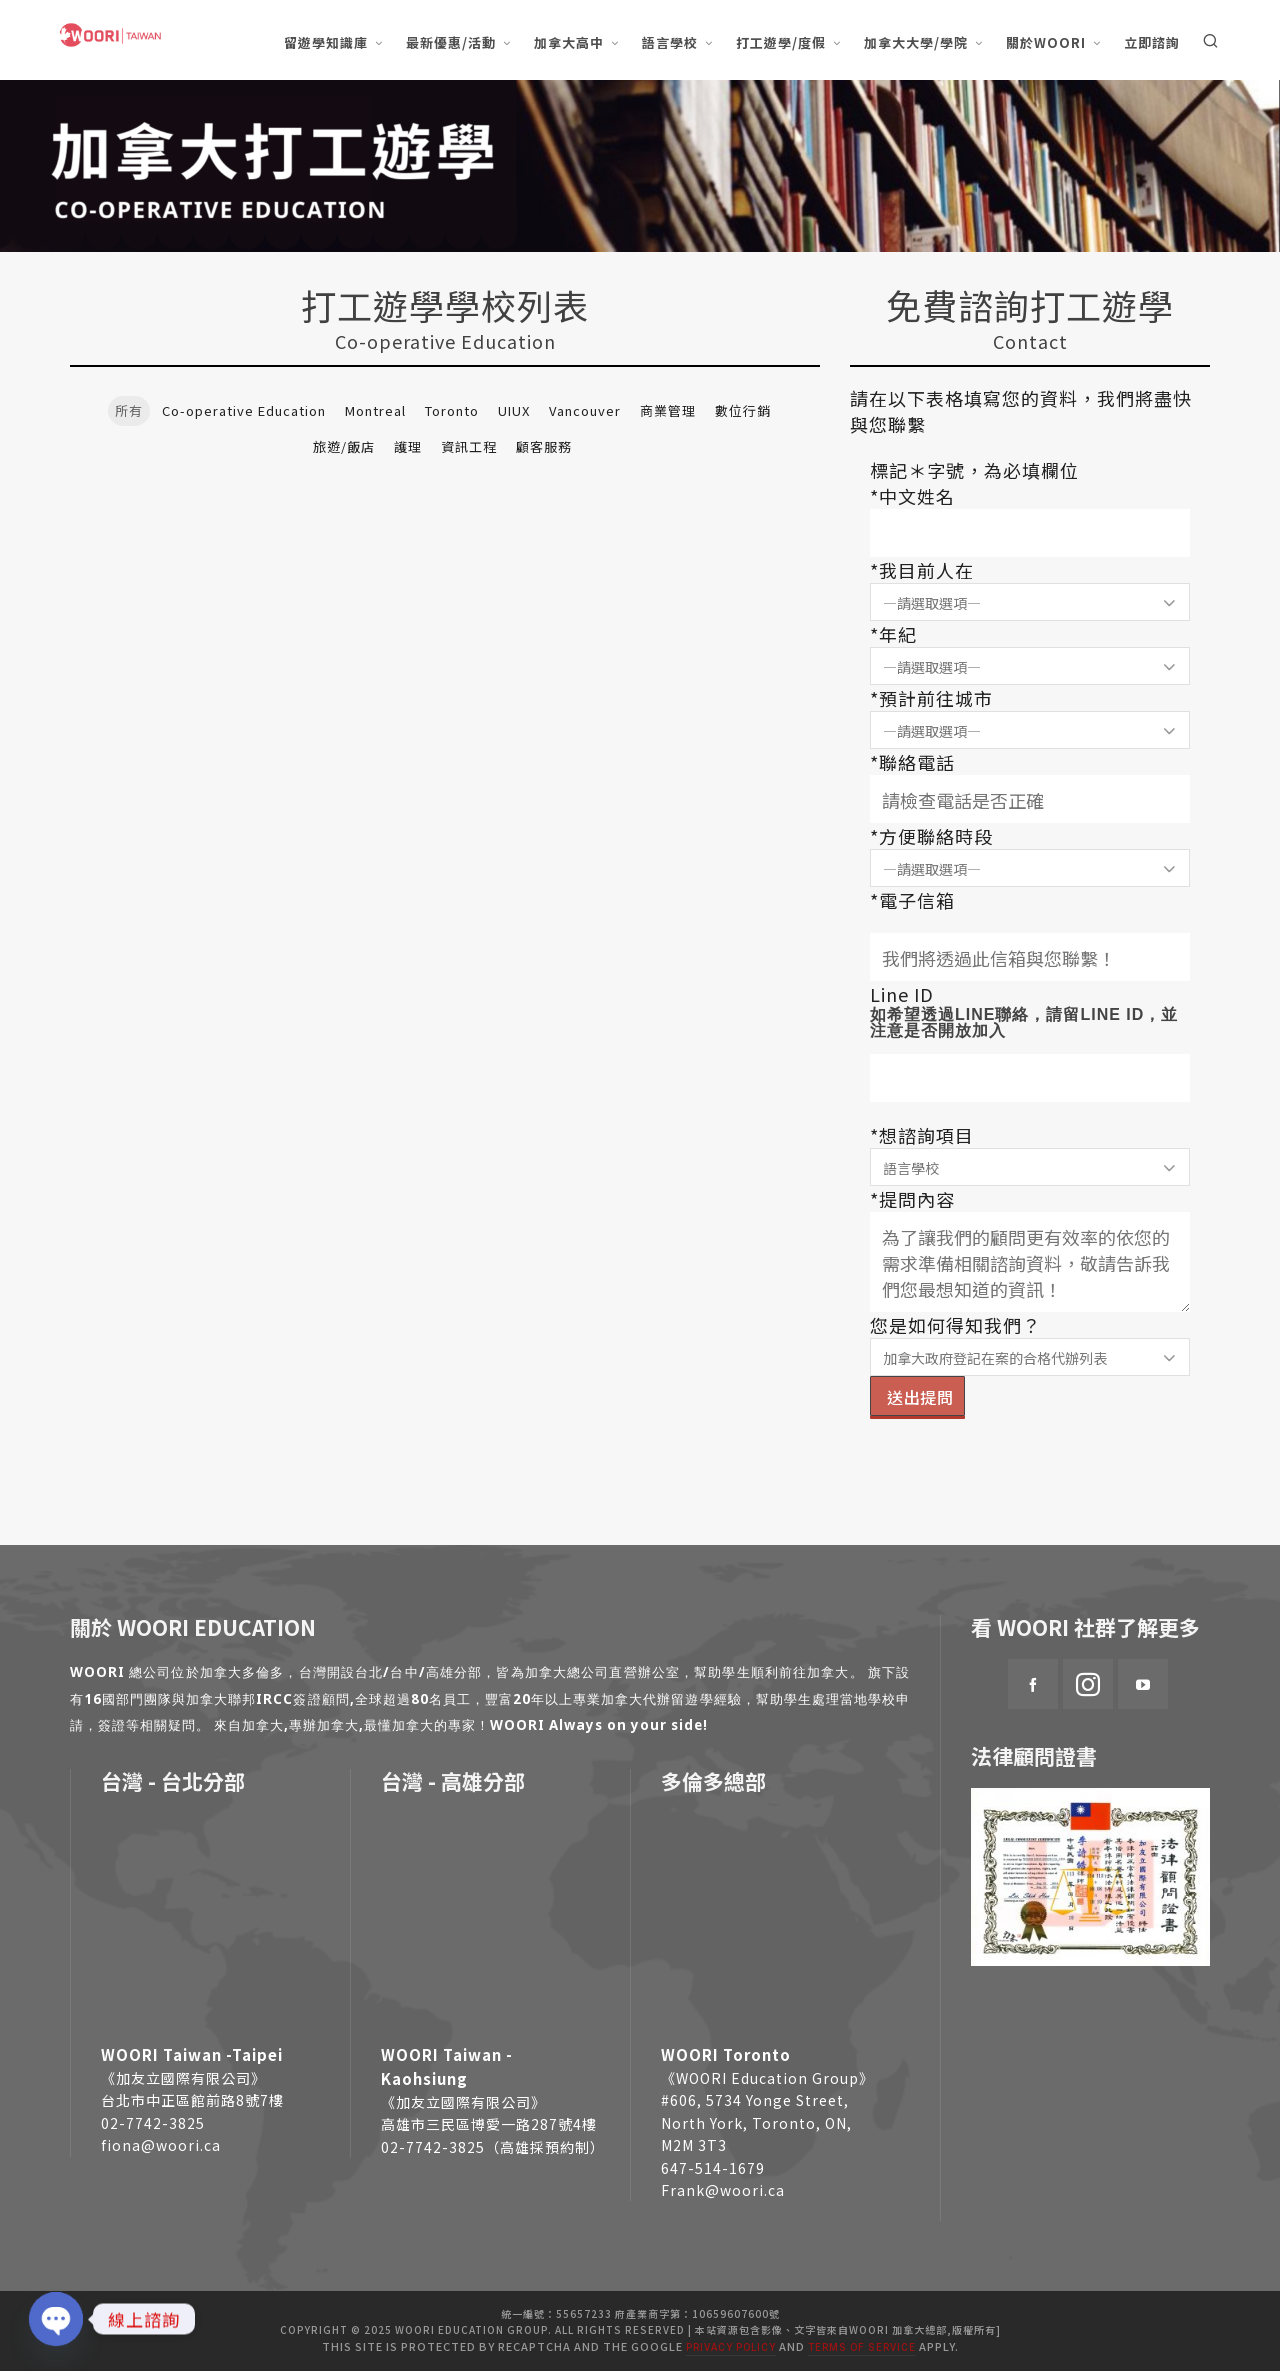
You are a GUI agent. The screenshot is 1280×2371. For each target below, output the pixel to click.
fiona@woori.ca (161, 2145)
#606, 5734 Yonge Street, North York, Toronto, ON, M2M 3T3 (756, 2122)
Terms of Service (862, 2347)
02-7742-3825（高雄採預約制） (493, 2147)
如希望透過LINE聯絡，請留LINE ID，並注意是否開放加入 (1024, 1023)
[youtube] (1143, 1684)
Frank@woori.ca (723, 2190)
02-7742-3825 (153, 2123)
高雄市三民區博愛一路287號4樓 (489, 2124)
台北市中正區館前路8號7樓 (192, 2100)
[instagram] (1088, 1684)
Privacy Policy (731, 2347)
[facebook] (1033, 1684)
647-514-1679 (713, 2168)
